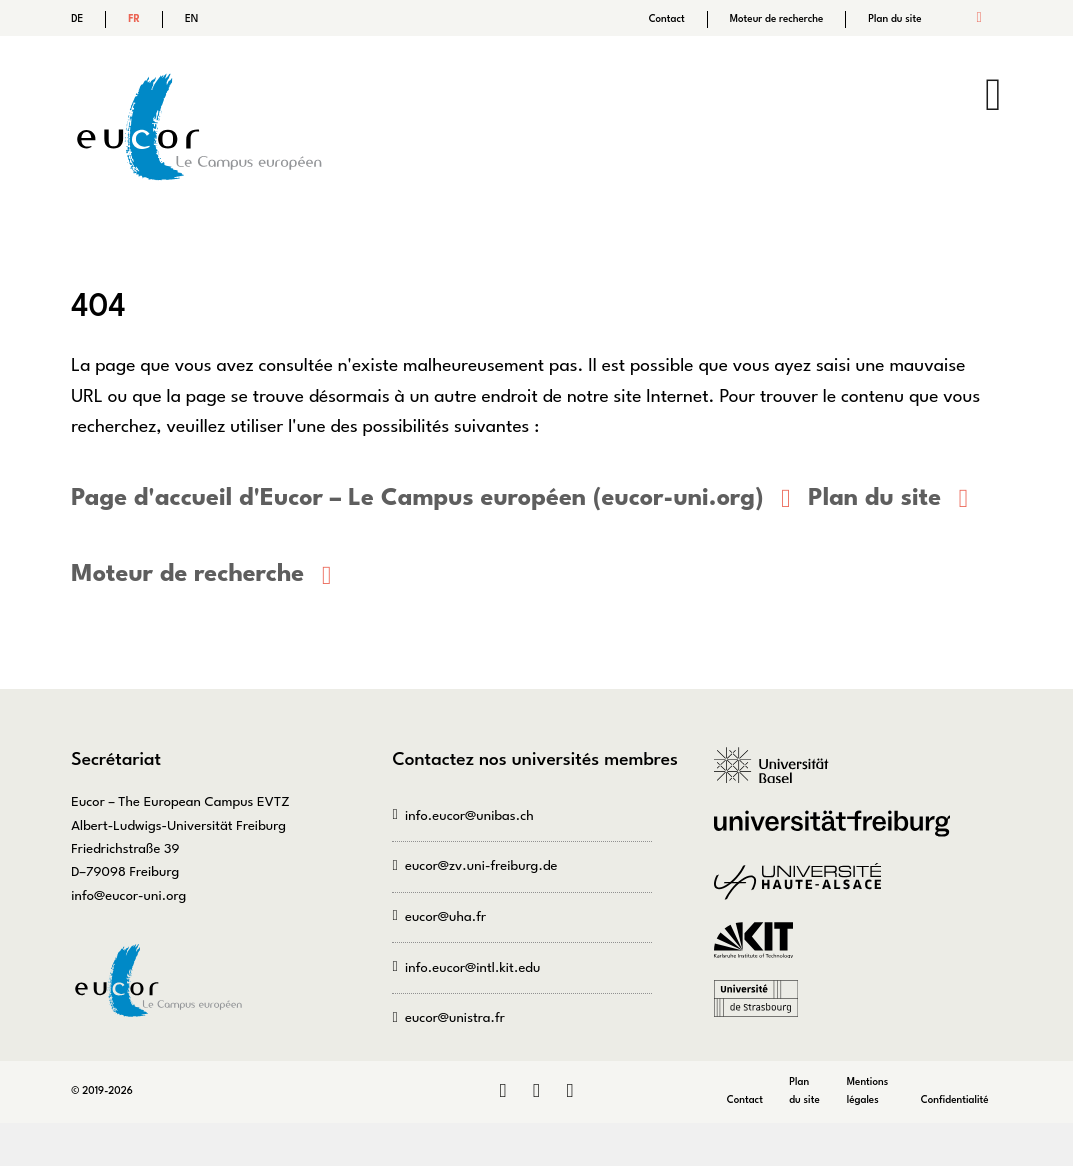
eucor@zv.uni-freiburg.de (481, 865)
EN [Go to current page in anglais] (191, 19)
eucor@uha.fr (445, 916)
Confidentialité (955, 1099)
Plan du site (894, 19)
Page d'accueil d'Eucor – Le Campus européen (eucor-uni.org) (413, 499)
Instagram (536, 1091)
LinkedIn (502, 1091)
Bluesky (569, 1091)
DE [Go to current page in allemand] (77, 19)
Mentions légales (867, 1091)
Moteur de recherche (777, 19)
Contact (667, 19)
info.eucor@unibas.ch (469, 815)
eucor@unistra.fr (455, 1017)
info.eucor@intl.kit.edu (472, 967)
